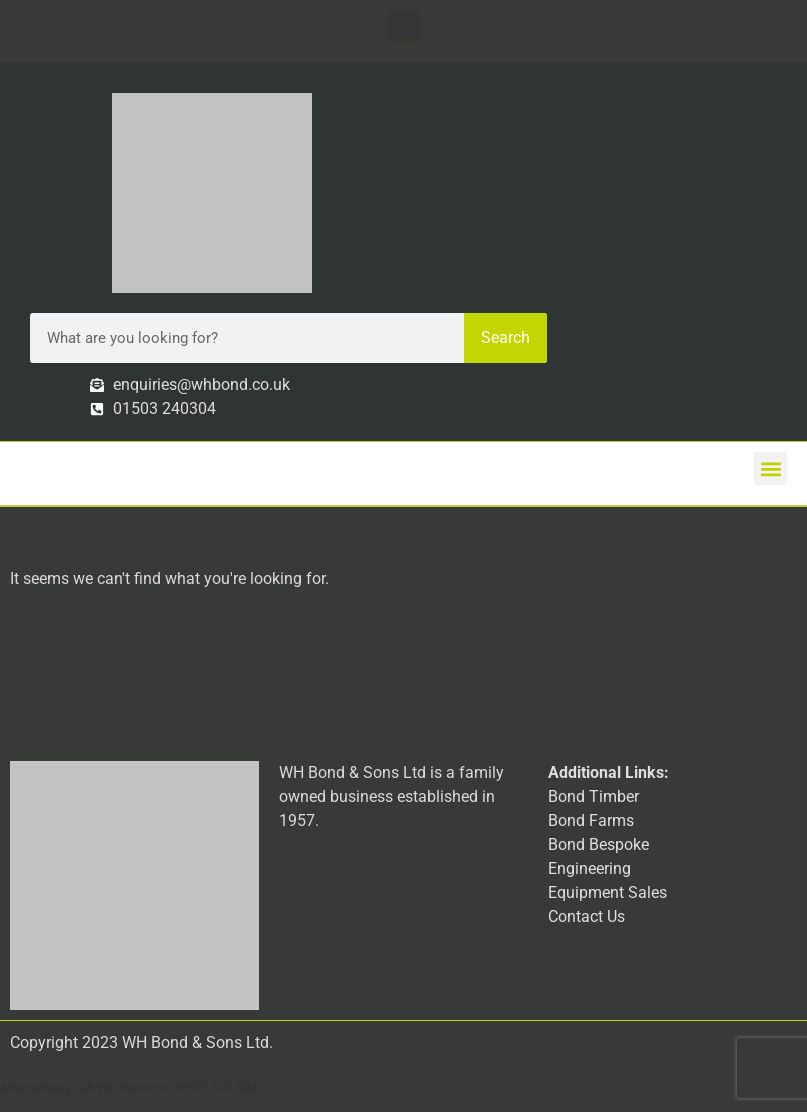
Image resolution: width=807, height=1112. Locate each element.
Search (505, 337)
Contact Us (586, 916)
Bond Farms (591, 820)
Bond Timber (593, 796)
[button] (403, 26)
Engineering (589, 868)
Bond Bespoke (598, 844)
